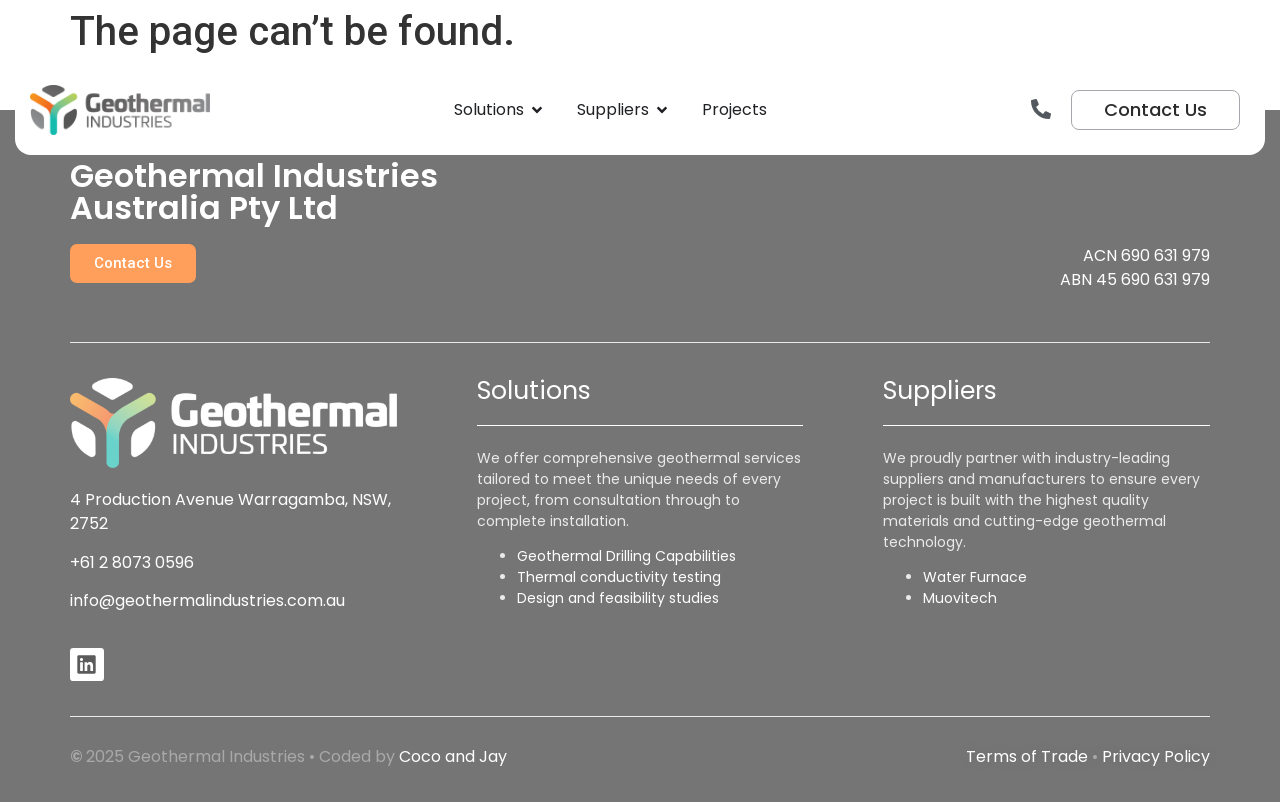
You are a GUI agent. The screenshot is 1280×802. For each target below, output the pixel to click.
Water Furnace (975, 577)
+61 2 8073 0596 (132, 562)
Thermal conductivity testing (619, 577)
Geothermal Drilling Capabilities (626, 556)
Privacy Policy (1156, 756)
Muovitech (960, 598)
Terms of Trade (1027, 756)
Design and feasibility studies (618, 598)
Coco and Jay (453, 756)
